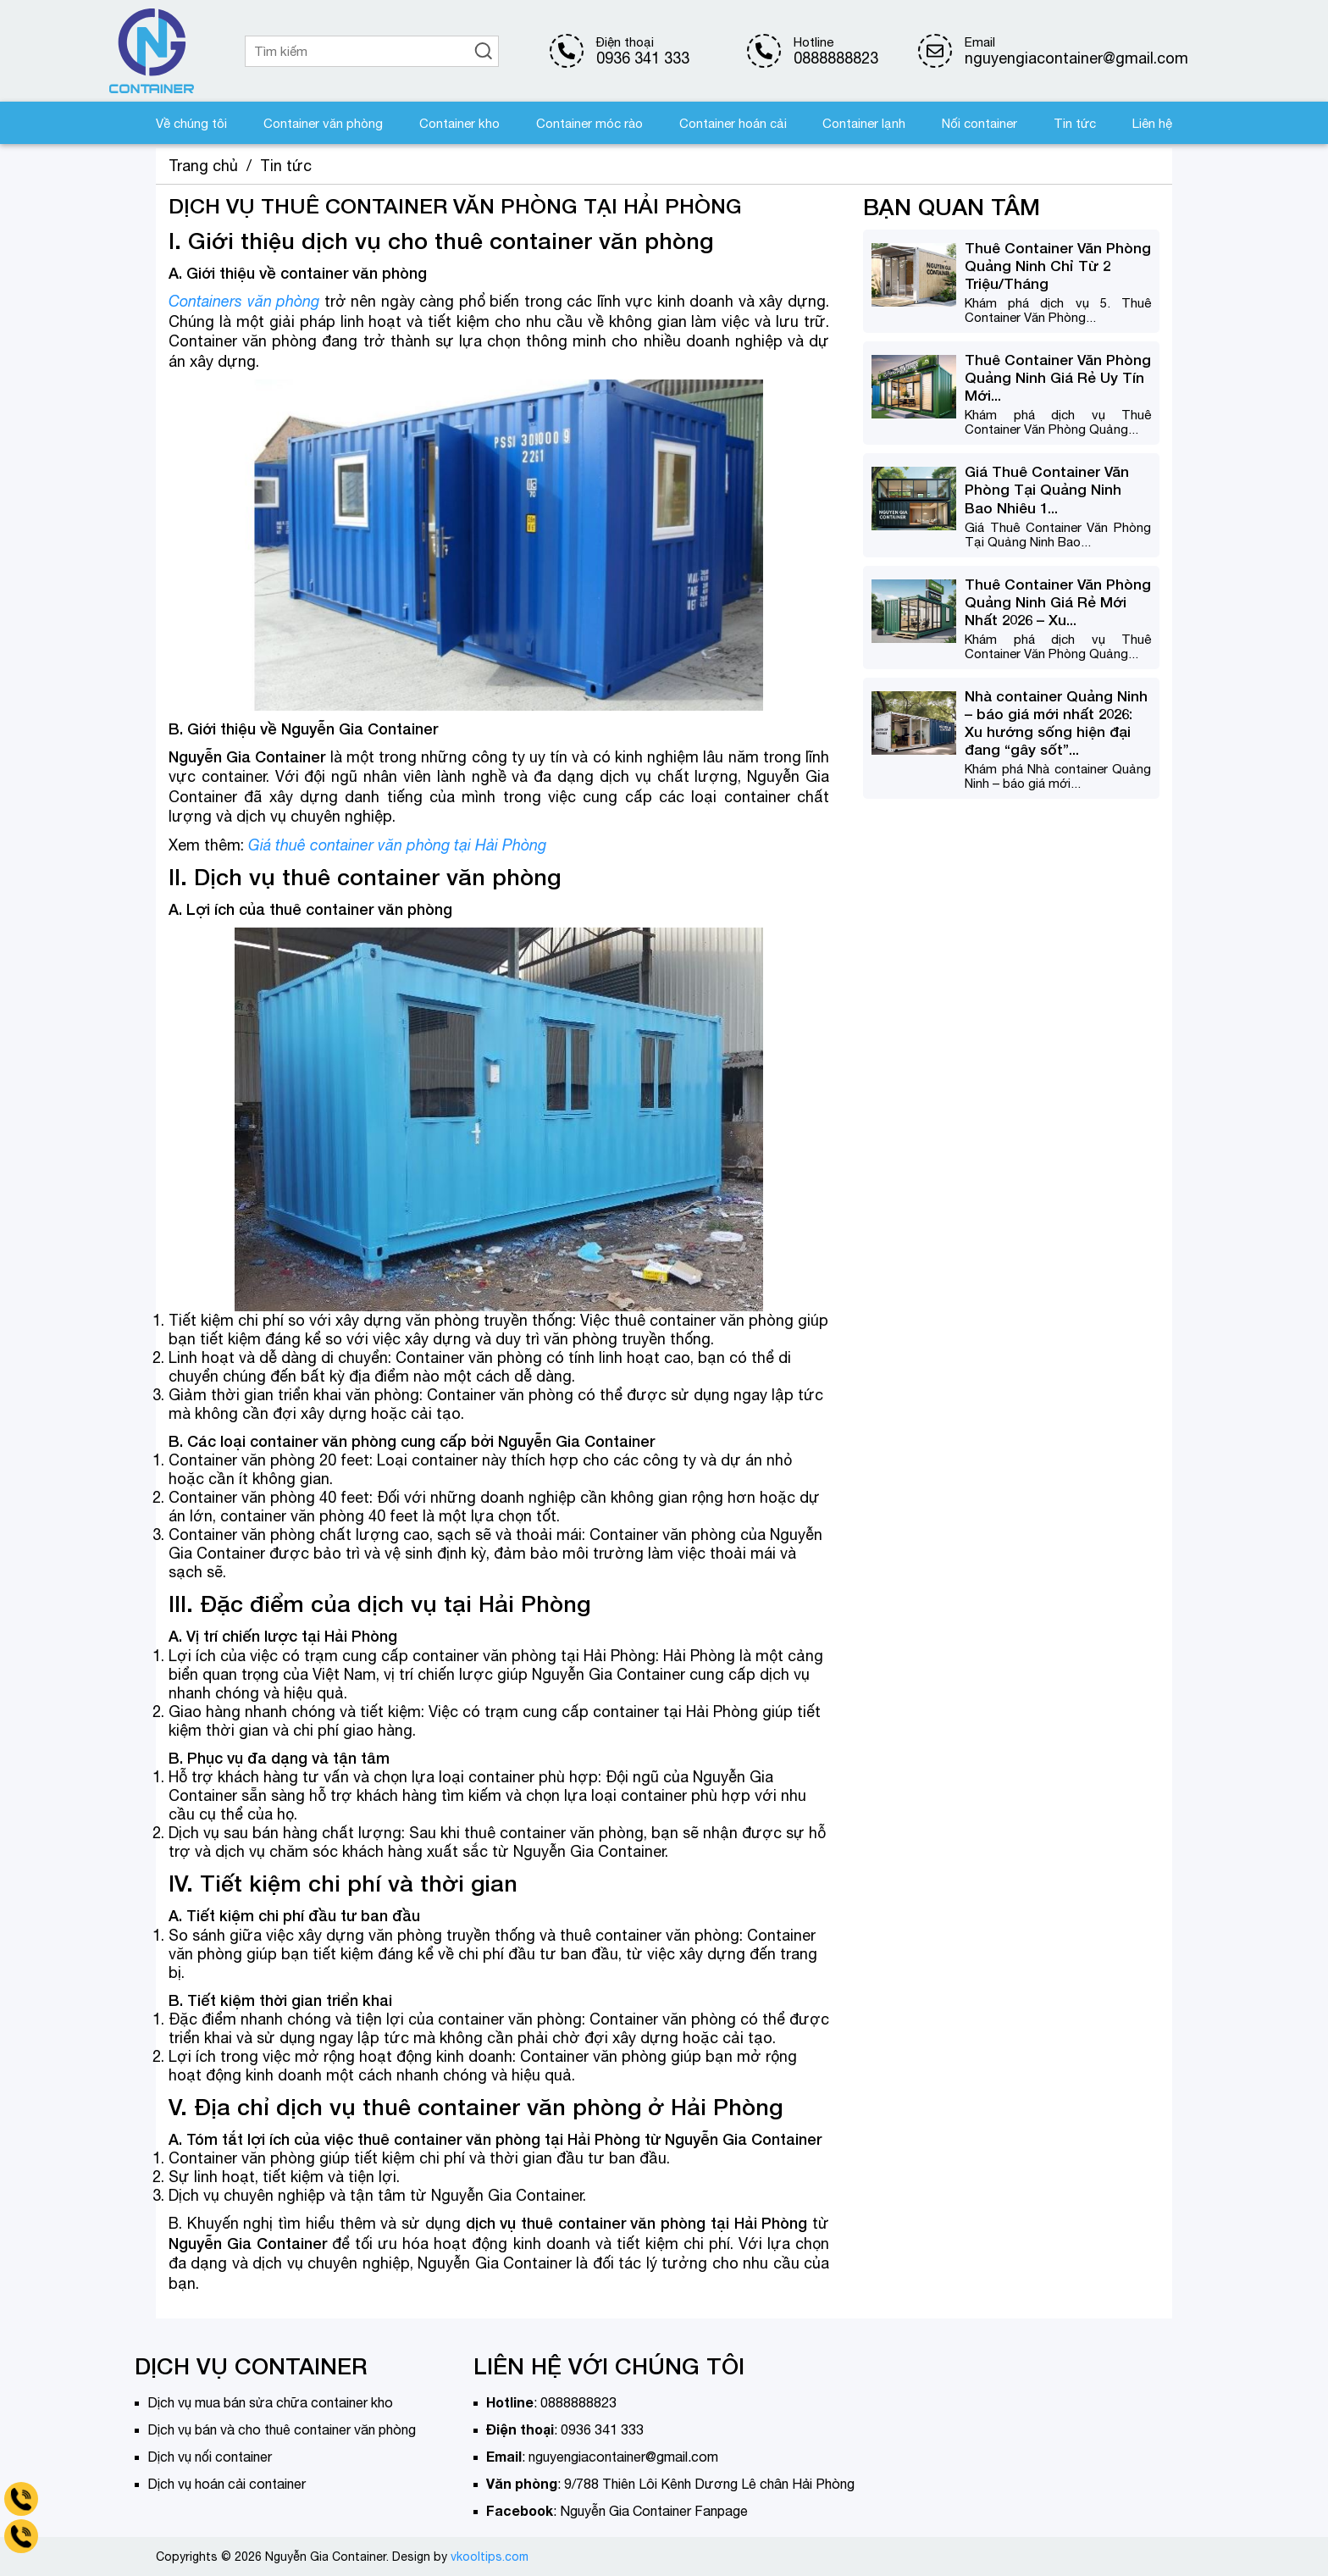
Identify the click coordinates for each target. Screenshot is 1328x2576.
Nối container (979, 123)
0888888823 (836, 58)
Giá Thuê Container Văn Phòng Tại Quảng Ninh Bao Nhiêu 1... (1047, 489)
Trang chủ (203, 166)
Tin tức (1075, 123)
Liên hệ (1152, 123)
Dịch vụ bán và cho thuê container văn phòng (281, 2429)
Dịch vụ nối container (209, 2456)
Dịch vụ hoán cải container (226, 2483)
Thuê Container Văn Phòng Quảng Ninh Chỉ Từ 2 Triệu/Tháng (1058, 265)
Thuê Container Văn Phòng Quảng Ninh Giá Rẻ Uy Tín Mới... (1058, 377)
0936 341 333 (642, 58)
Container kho (459, 123)
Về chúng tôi (191, 123)
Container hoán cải (733, 123)
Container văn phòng (323, 123)
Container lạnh (863, 123)
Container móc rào (589, 123)
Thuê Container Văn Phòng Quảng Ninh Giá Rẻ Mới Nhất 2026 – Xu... (1058, 602)
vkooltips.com (489, 2556)
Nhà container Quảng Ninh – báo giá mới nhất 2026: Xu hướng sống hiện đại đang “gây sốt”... (1056, 722)
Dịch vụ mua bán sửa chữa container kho (270, 2402)
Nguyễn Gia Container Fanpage (654, 2510)
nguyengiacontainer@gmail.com (623, 2456)
